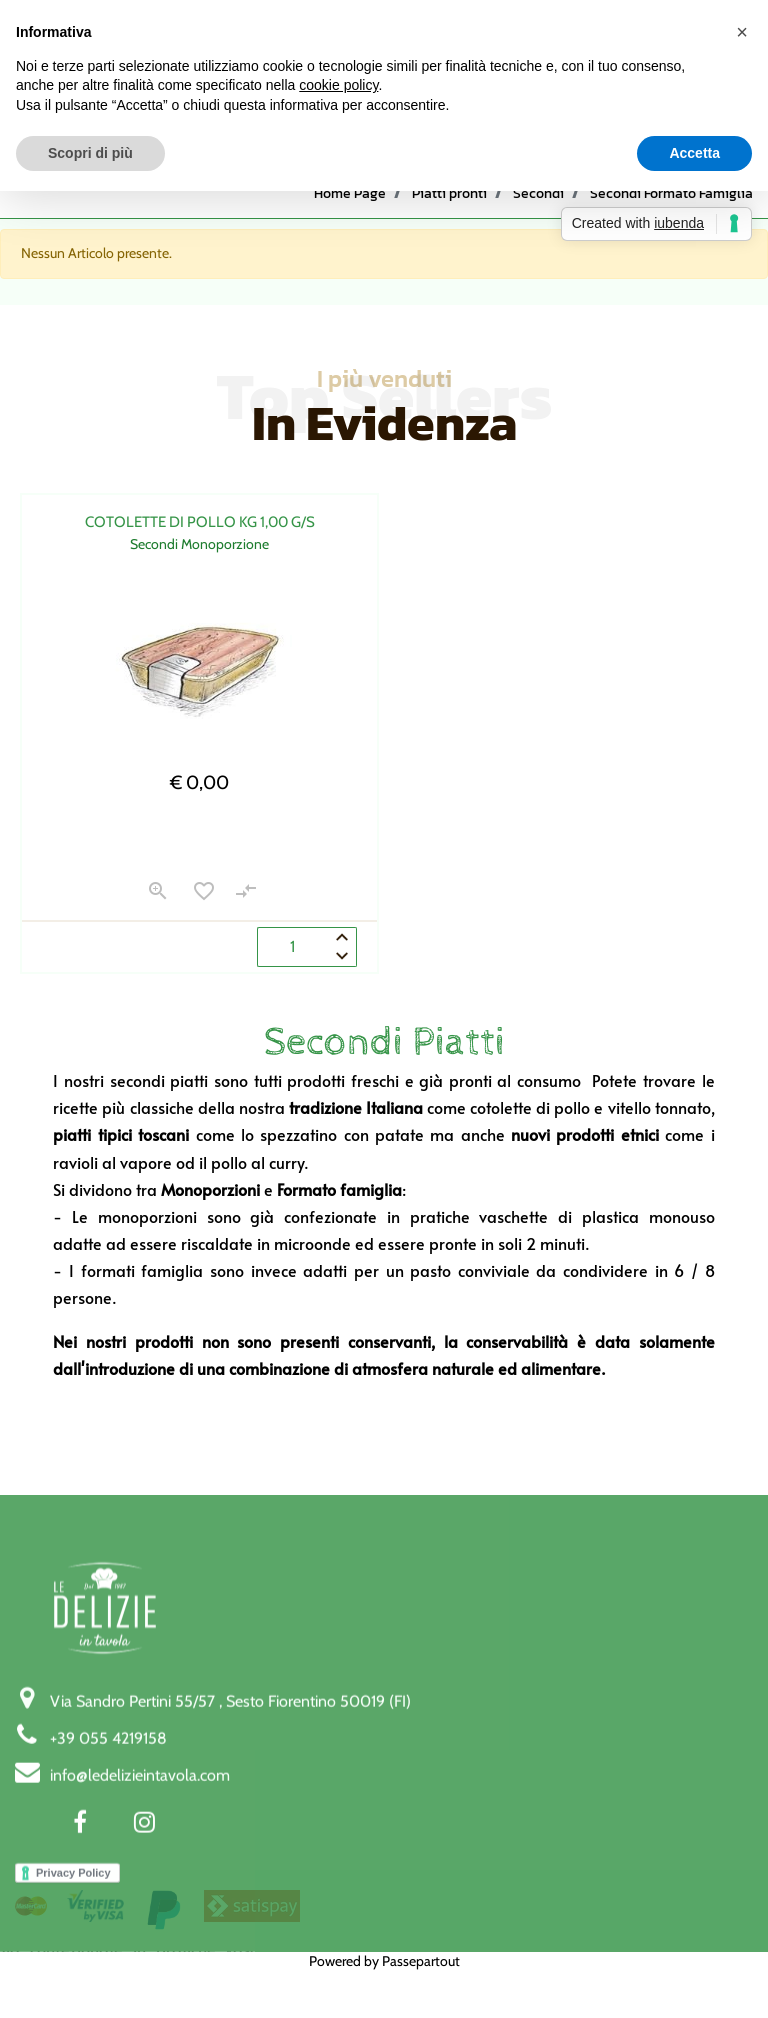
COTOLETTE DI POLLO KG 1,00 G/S (200, 522)
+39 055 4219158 (108, 1893)
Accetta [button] (694, 153)
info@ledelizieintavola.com (140, 1930)
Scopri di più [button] (90, 153)
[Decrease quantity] (342, 957)
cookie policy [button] (338, 85)
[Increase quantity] (342, 937)
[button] (158, 894)
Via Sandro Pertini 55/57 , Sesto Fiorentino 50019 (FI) (230, 1856)
